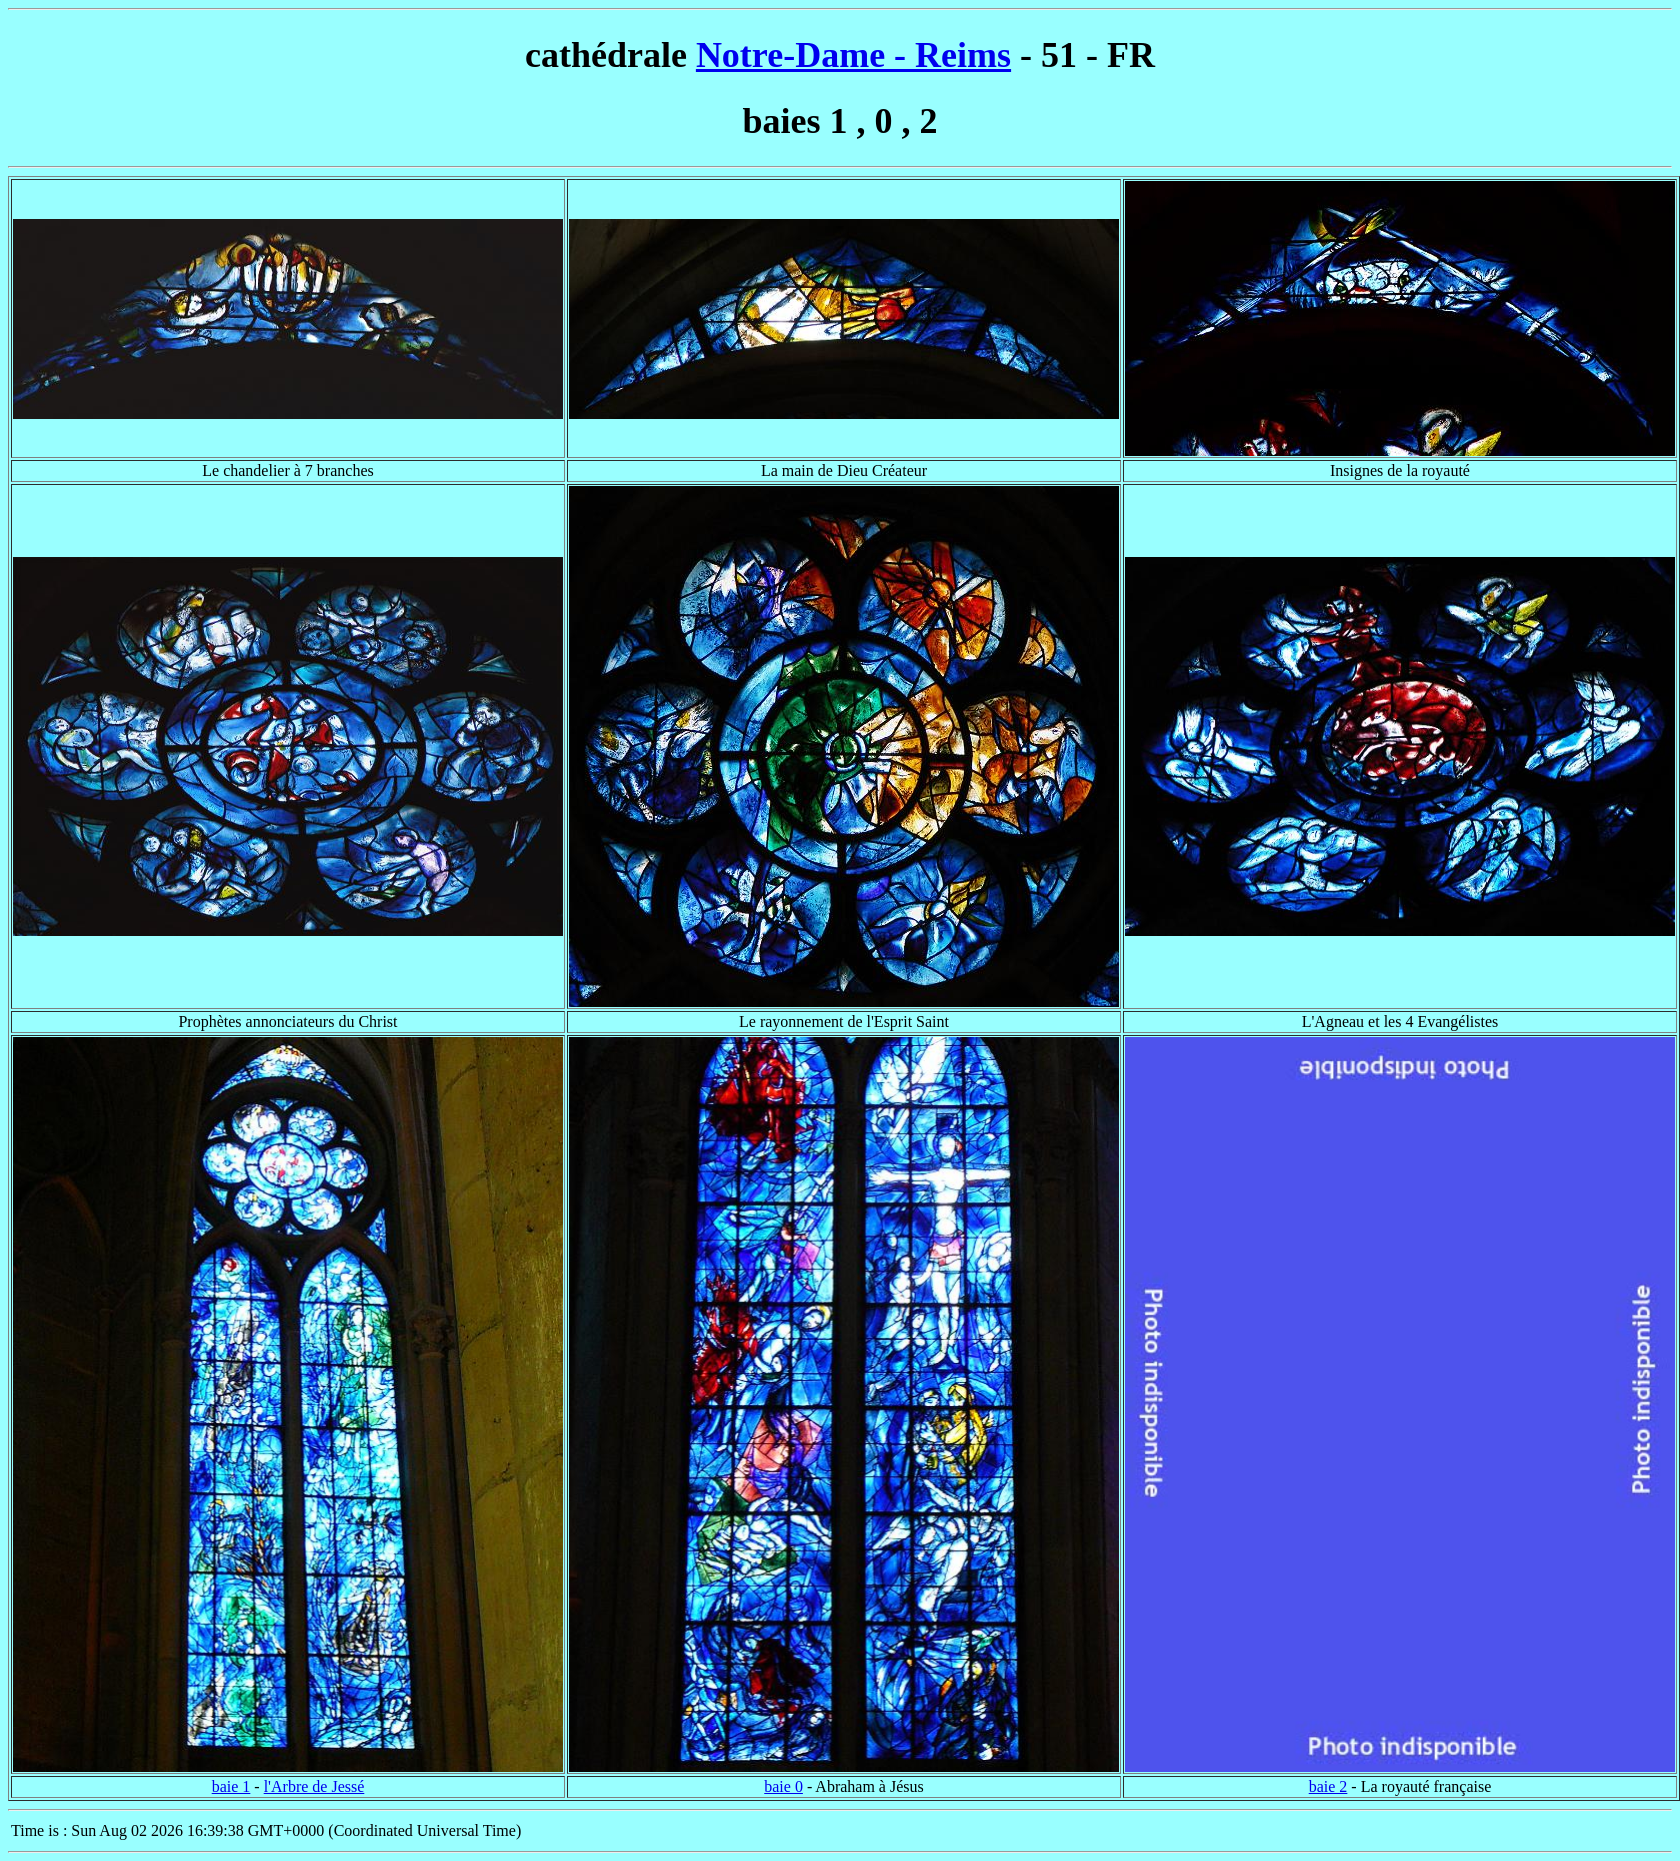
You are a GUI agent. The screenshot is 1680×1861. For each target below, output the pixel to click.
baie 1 (231, 1786)
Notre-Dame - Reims (853, 55)
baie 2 (1328, 1786)
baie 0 (783, 1786)
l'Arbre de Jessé (314, 1786)
